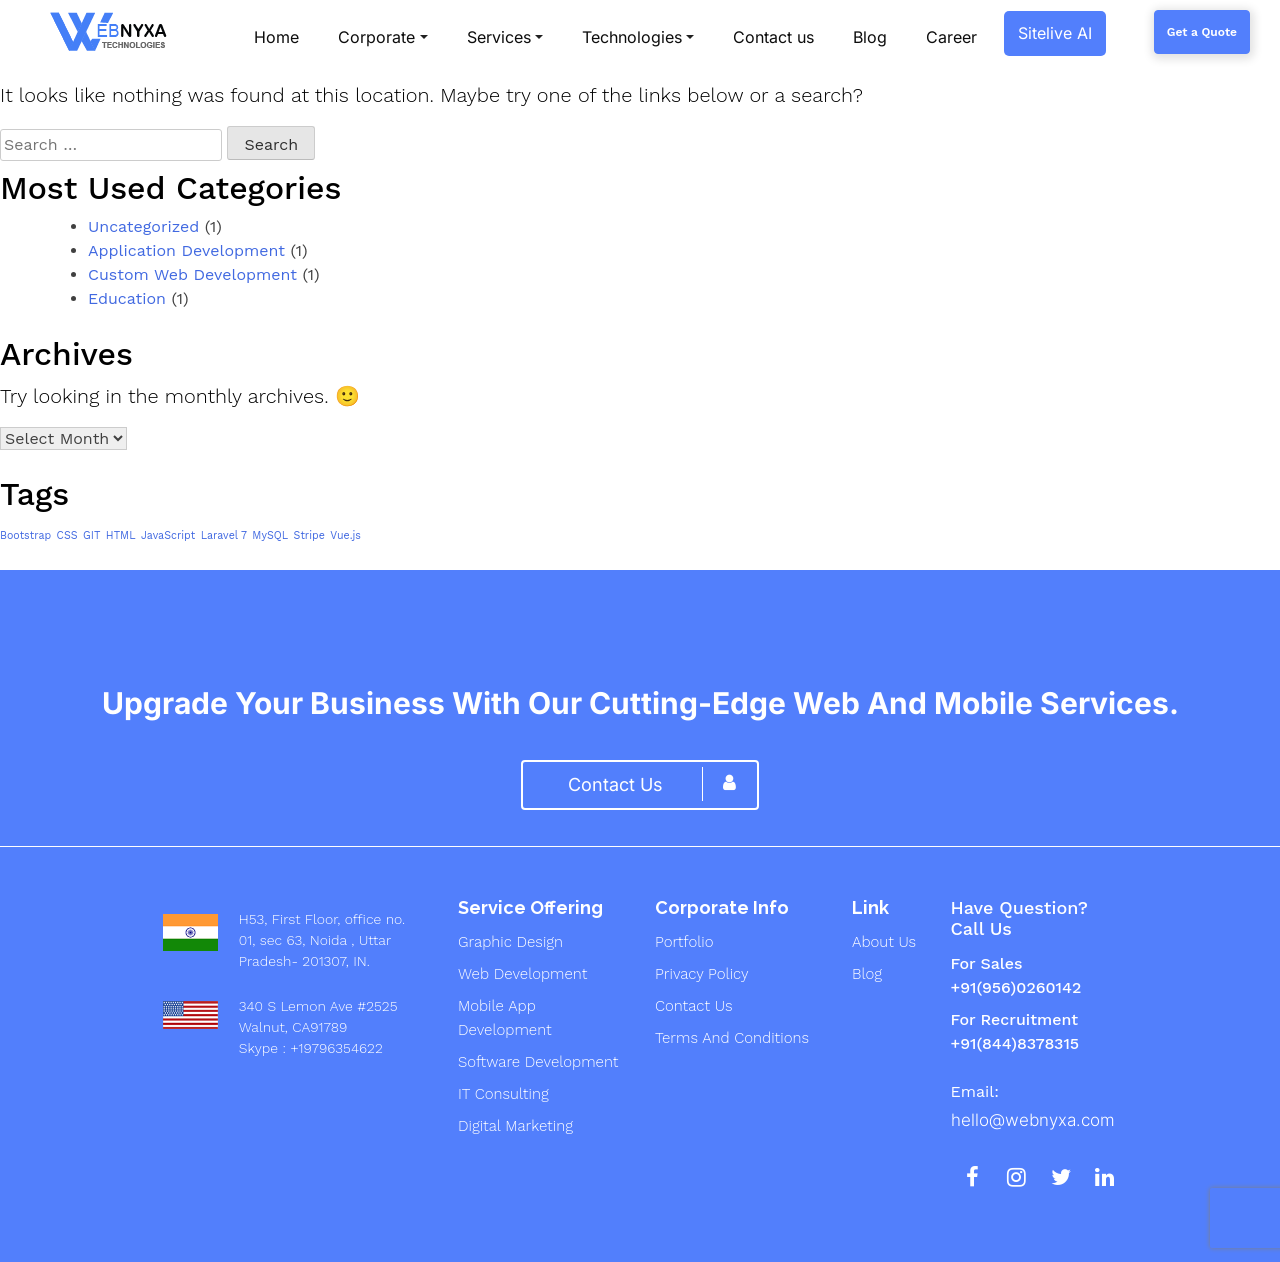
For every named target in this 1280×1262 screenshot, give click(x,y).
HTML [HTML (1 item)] (121, 535)
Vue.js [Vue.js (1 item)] (345, 535)
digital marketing (515, 1126)
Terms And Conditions (732, 1038)
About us (884, 942)
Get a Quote (1202, 32)
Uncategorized (143, 226)
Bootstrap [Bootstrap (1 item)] (25, 535)
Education (127, 298)
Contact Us (693, 1006)
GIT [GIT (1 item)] (91, 535)
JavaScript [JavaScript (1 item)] (168, 535)
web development (522, 974)
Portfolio (684, 942)
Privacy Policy (702, 974)
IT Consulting (503, 1094)
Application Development (186, 250)
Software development (538, 1062)
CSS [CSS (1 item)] (67, 535)
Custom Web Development (192, 274)
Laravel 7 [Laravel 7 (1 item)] (224, 535)
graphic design (510, 942)
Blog (867, 974)
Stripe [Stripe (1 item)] (309, 535)
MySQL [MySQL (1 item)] (270, 535)
